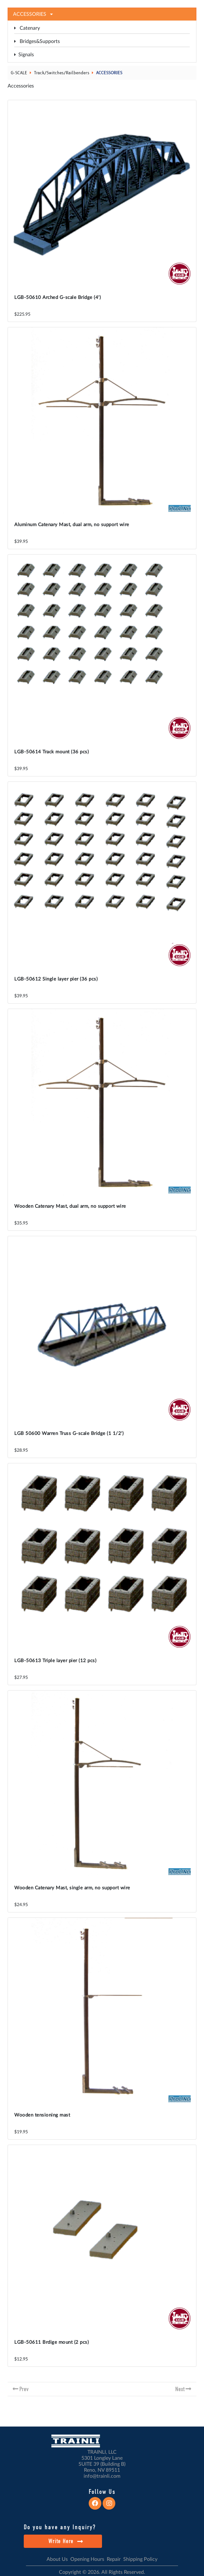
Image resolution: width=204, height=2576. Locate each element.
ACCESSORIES (109, 73)
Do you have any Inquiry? (60, 2527)
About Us (57, 2559)
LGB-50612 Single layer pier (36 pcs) (56, 979)
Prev (24, 2389)
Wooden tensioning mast (42, 2115)
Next (180, 2389)
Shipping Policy (140, 2559)
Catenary (27, 28)
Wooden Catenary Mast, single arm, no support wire (72, 1888)
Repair (114, 2559)
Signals (24, 54)
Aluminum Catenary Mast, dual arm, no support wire (71, 524)
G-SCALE (19, 73)
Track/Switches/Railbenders (61, 73)
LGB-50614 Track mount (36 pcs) (51, 752)
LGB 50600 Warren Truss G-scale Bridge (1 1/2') (69, 1433)
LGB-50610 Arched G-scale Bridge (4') (57, 297)
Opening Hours (87, 2559)
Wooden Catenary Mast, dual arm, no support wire (70, 1206)
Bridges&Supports (37, 41)
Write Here (65, 2541)
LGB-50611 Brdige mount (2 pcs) (51, 2342)
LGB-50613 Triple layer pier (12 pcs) (55, 1660)
